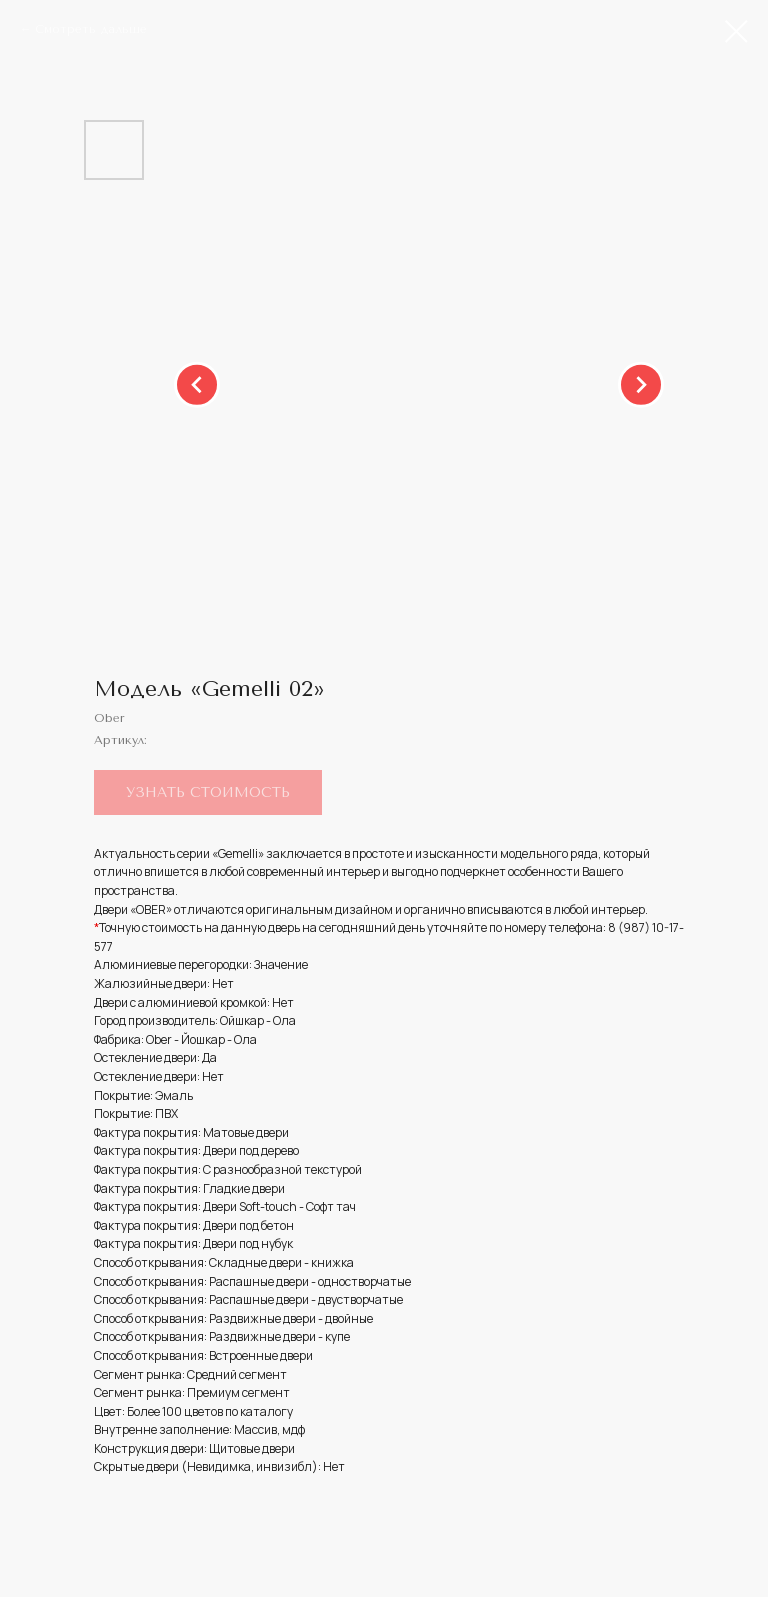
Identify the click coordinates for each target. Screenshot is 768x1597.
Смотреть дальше (91, 29)
